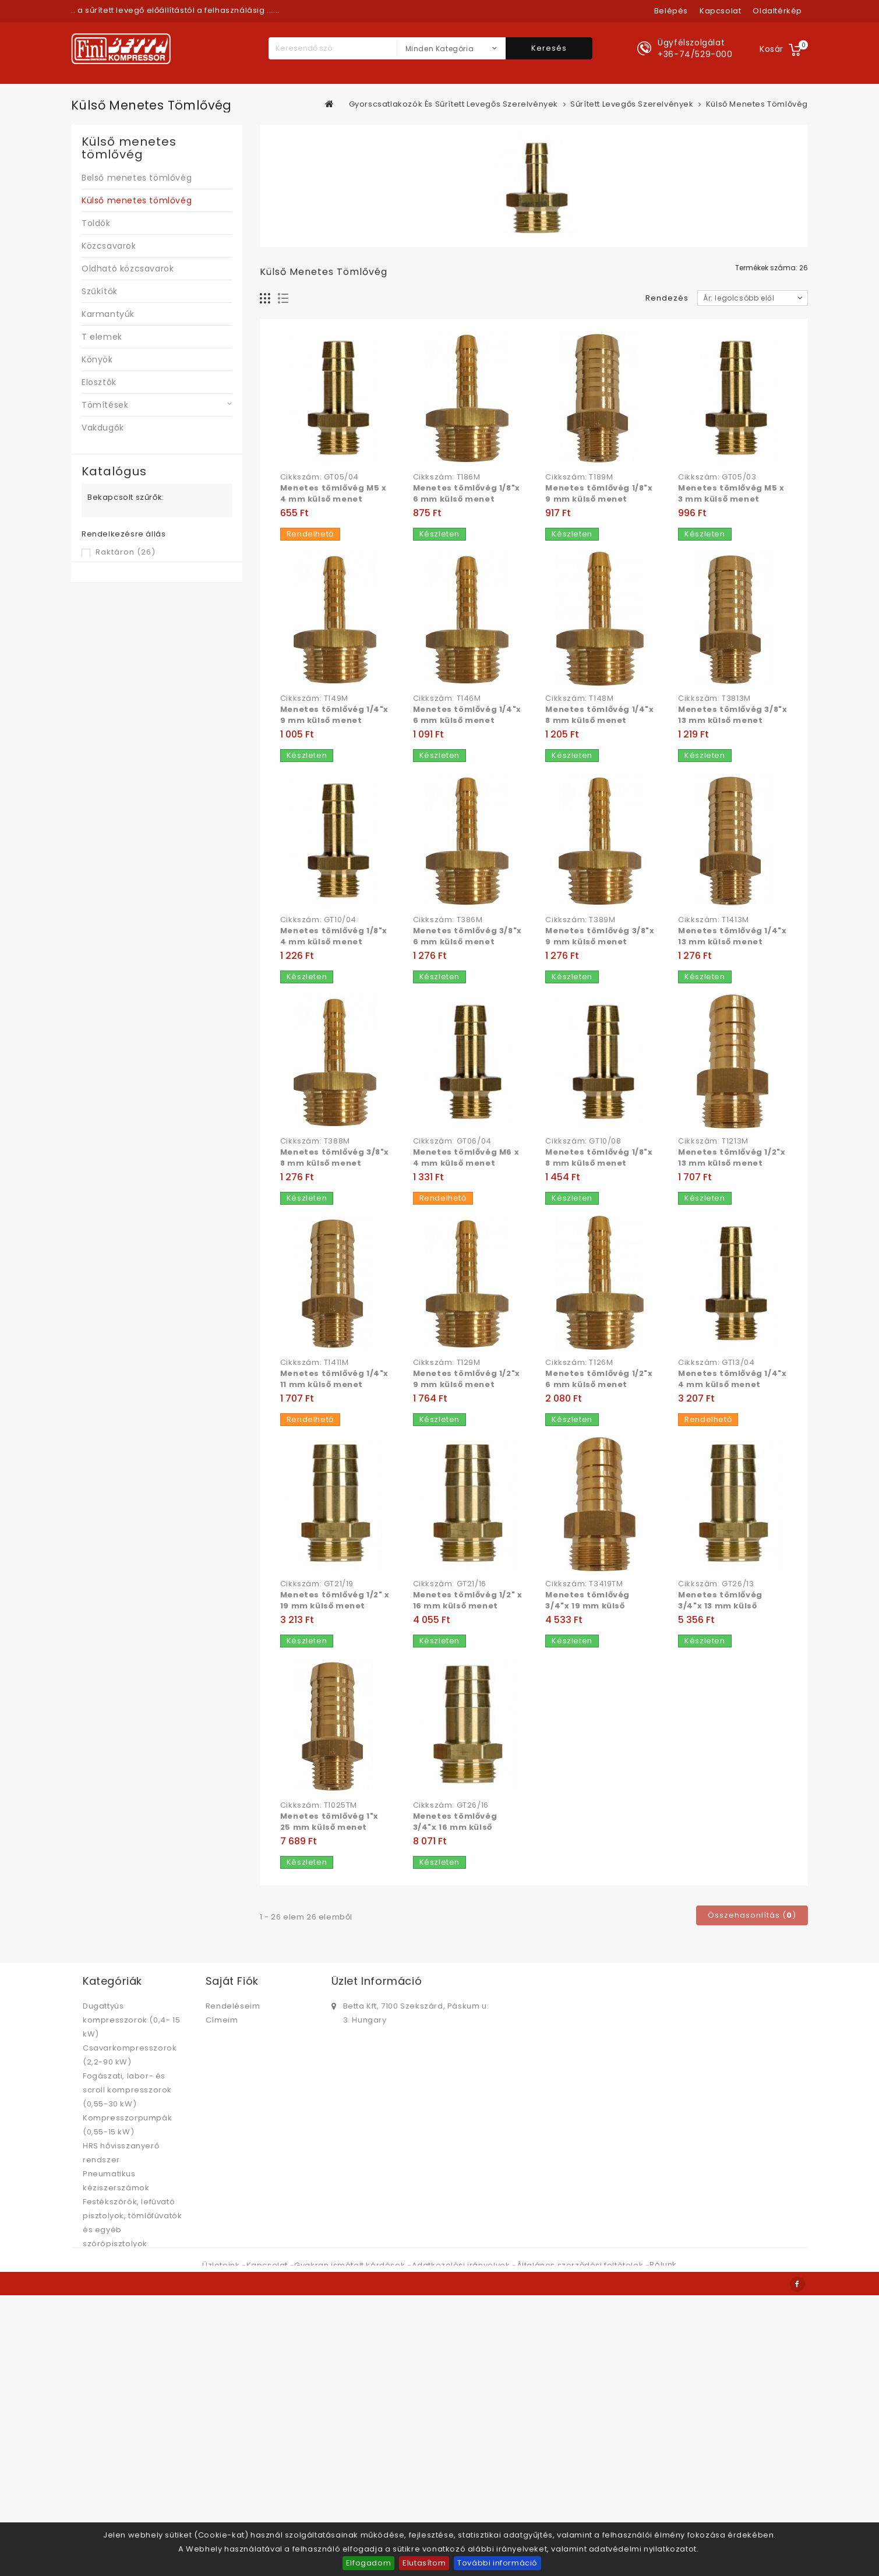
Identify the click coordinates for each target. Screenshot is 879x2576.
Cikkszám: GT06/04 (452, 1141)
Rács (265, 298)
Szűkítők (100, 291)
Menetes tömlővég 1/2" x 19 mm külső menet (335, 1600)
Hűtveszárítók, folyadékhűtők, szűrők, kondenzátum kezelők (128, 2285)
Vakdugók (103, 427)
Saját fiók (232, 1981)
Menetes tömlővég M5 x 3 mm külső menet (731, 493)
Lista (283, 298)
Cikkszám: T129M (447, 1362)
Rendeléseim (233, 2006)
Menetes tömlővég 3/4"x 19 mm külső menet (587, 1605)
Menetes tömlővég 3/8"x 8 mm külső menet (334, 1157)
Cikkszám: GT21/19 (317, 1584)
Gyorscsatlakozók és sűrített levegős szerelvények (125, 2495)
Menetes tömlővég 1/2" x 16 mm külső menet (468, 1600)
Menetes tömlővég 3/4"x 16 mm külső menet (455, 1827)
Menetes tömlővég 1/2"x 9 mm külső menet (466, 1379)
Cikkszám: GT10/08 (583, 1141)
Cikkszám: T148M (579, 698)
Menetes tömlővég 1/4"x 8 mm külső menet (599, 715)
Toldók (96, 223)
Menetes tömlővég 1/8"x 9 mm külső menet (598, 493)
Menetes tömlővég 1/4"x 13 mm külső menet (732, 936)
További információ (497, 2562)
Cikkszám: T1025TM (318, 1805)
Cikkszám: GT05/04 (319, 477)
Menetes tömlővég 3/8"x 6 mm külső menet (467, 936)
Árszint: (97, 601)
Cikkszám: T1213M (713, 1141)
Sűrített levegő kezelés (130, 2257)
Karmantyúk (108, 314)
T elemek (102, 337)
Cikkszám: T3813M (714, 698)
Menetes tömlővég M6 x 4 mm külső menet (466, 1157)
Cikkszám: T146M (447, 698)
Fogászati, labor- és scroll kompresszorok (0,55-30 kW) (127, 2089)
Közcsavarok (109, 246)
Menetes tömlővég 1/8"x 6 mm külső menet (466, 493)
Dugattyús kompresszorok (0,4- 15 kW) (131, 2019)
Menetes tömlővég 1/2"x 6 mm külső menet (598, 1379)
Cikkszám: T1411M (314, 1362)
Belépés (671, 10)
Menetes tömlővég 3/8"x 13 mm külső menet (732, 715)
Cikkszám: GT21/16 (449, 1584)
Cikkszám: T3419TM (584, 1584)
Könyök (97, 359)
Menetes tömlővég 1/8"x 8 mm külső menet (598, 1157)
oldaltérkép (777, 10)
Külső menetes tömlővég (137, 200)
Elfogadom (368, 2562)
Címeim (222, 2019)
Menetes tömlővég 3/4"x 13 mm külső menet (720, 1605)
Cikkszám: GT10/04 (318, 920)
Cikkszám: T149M (314, 698)
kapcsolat (720, 10)
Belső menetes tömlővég (137, 178)
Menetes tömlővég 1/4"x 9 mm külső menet (334, 715)
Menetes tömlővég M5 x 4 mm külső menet (333, 493)
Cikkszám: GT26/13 (716, 1584)
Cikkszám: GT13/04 (716, 1362)
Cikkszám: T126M (579, 1362)
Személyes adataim (247, 2033)
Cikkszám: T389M (580, 920)
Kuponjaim (227, 2047)
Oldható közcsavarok (128, 268)
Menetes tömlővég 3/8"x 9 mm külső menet (599, 936)
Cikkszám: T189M (579, 477)
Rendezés (667, 298)
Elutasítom (424, 2562)
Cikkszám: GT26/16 (451, 1805)
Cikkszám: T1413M (713, 920)
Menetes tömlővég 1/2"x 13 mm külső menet (731, 1157)
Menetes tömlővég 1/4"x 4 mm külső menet (732, 1379)
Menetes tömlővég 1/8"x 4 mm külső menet (333, 936)
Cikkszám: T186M (447, 477)
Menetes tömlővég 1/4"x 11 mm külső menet (334, 1379)
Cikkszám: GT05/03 (717, 477)
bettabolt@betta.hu (383, 2057)
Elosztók (99, 382)
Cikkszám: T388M (315, 1141)
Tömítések (105, 405)
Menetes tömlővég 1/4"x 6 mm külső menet (467, 715)
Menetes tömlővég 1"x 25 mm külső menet (329, 1822)
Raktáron (126, 551)
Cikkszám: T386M (448, 920)
